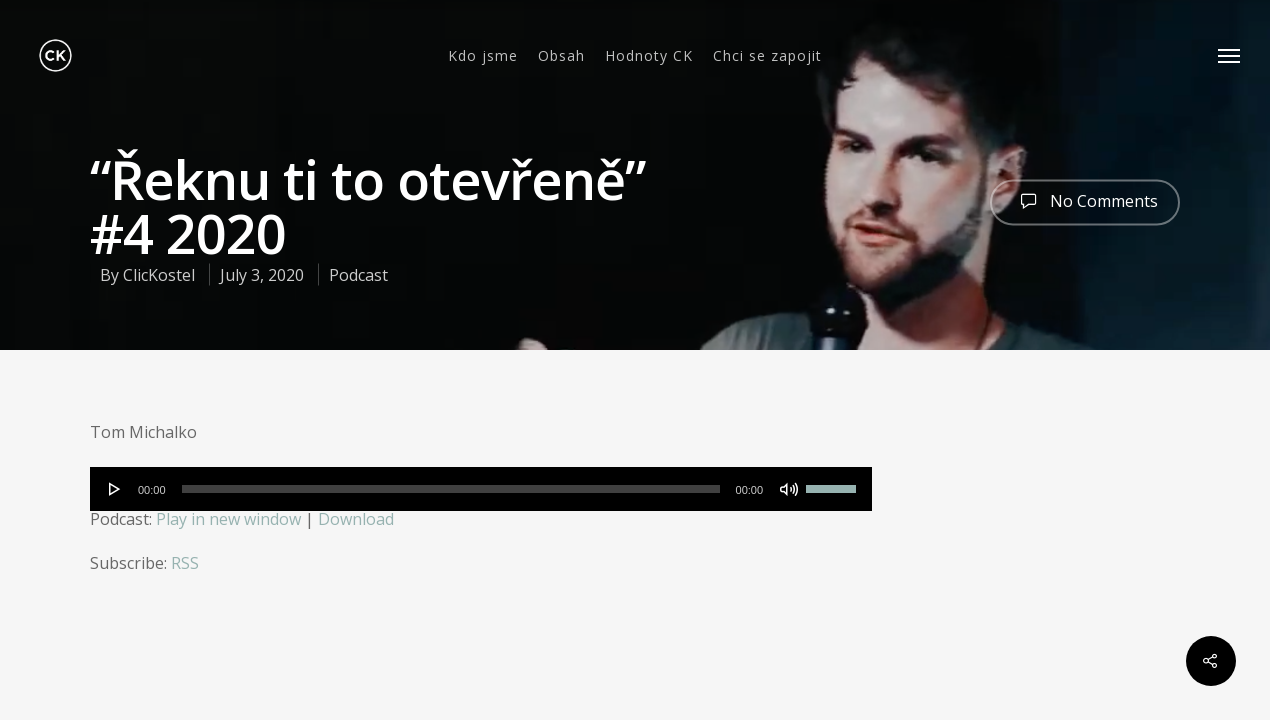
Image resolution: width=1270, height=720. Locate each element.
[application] (481, 489)
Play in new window (228, 519)
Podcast (358, 275)
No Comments (1085, 200)
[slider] (451, 489)
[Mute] (789, 489)
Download (356, 519)
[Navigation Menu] (1230, 55)
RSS (185, 563)
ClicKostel (159, 275)
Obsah (561, 56)
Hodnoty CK (649, 56)
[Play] (115, 489)
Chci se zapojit (767, 56)
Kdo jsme (483, 56)
